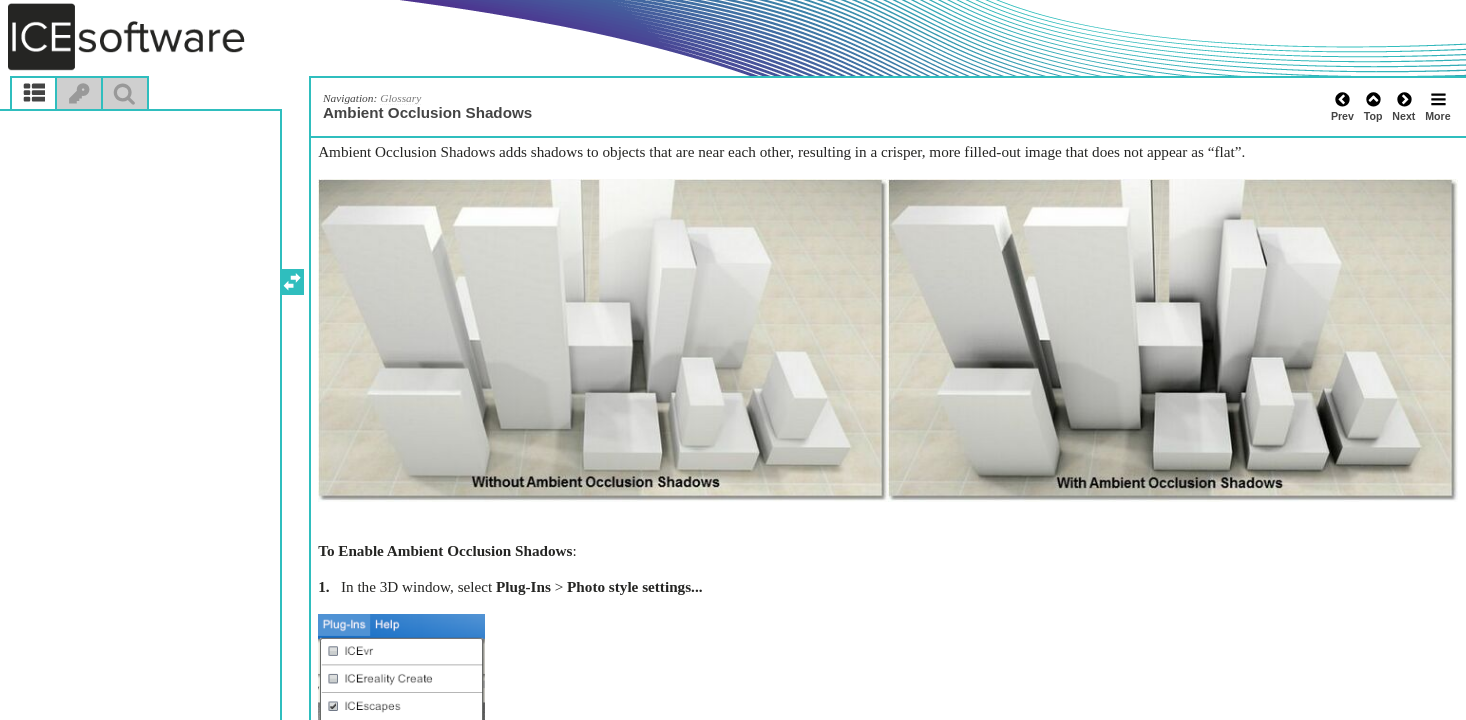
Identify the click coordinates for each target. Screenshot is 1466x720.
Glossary (400, 98)
